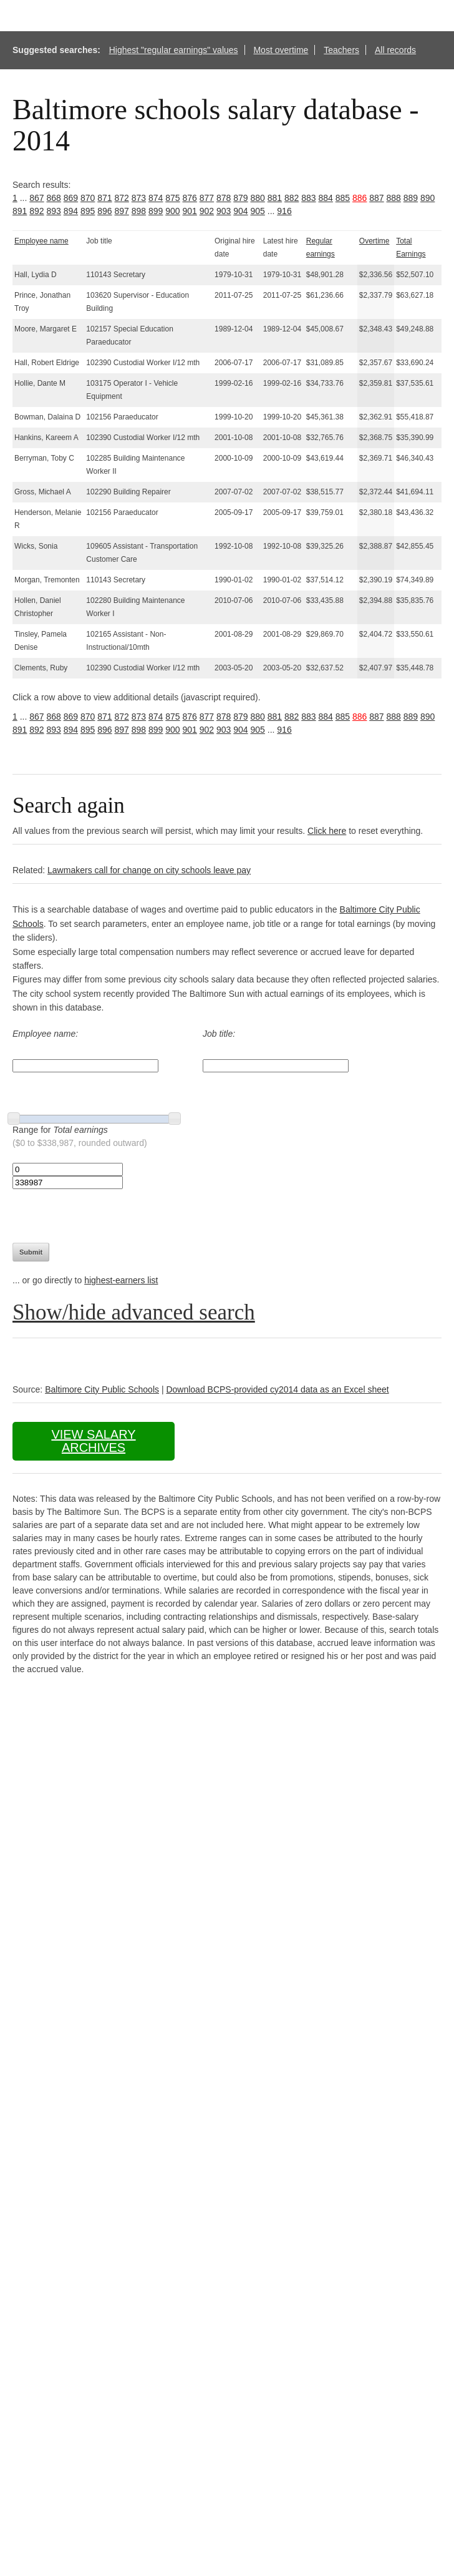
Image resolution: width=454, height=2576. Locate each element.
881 (275, 198)
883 (308, 198)
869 (71, 198)
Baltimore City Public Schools (102, 1389)
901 (190, 211)
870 (87, 198)
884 (326, 198)
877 (207, 198)
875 (172, 198)
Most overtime (280, 50)
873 (139, 198)
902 (207, 211)
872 (122, 198)
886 (359, 198)
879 (240, 198)
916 (284, 211)
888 (394, 198)
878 (223, 198)
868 (54, 198)
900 (172, 211)
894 (71, 211)
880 (258, 198)
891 (19, 211)
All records (395, 50)
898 (139, 211)
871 (104, 198)
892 (36, 211)
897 (122, 211)
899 (155, 211)
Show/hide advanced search (133, 1312)
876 (190, 198)
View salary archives (93, 1441)
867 (36, 198)
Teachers (341, 50)
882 (291, 198)
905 (258, 211)
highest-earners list (121, 1280)
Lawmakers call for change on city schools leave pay (149, 870)
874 (155, 198)
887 (376, 198)
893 (54, 211)
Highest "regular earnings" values (173, 50)
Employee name (41, 241)
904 (240, 211)
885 (343, 198)
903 (223, 211)
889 (410, 198)
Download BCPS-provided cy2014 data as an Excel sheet (277, 1389)
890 (427, 198)
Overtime (374, 241)
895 (87, 211)
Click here (326, 831)
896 (104, 211)
